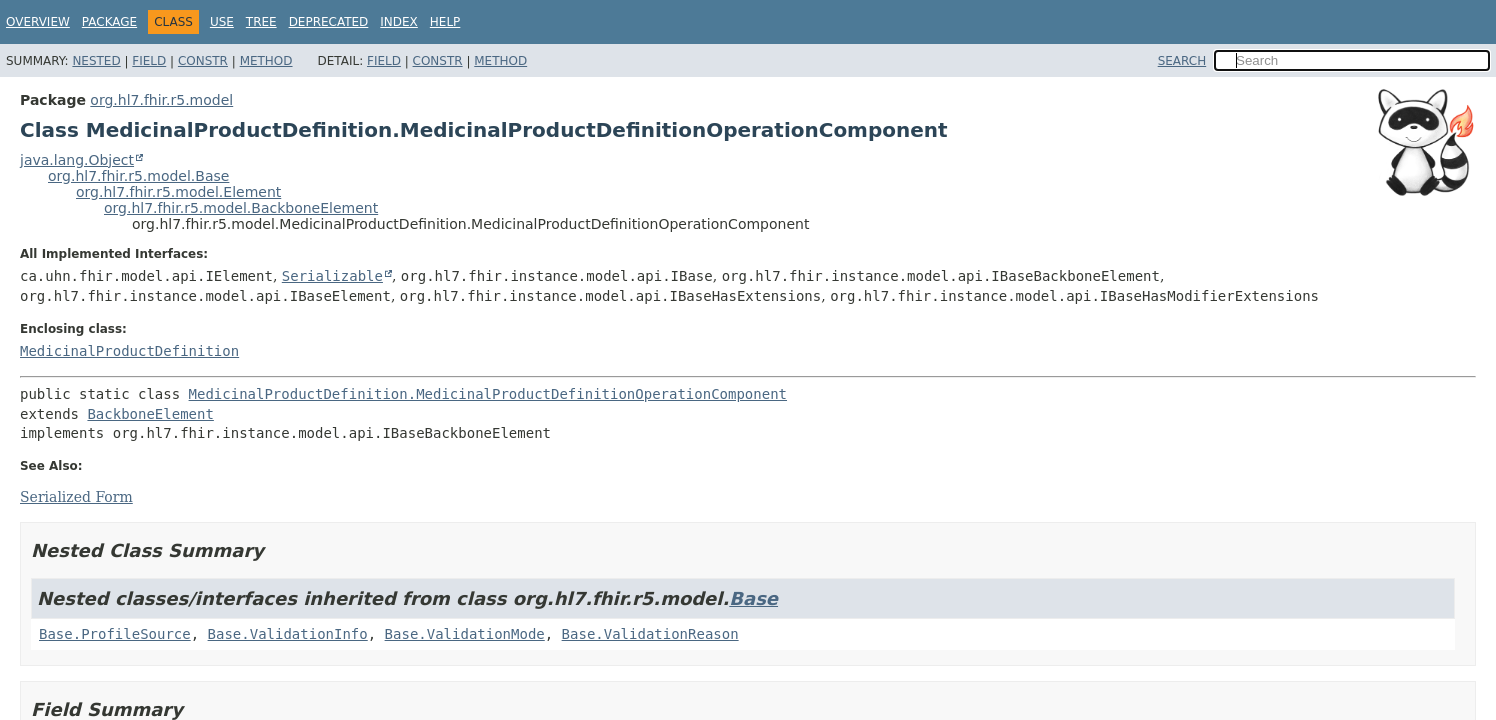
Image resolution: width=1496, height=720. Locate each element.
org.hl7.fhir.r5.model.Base (138, 176)
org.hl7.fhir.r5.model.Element (178, 192)
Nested (96, 61)
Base (753, 598)
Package (109, 22)
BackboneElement (150, 414)
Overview (38, 22)
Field (149, 61)
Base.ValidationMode (465, 634)
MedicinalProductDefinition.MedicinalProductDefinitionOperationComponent (488, 394)
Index (399, 22)
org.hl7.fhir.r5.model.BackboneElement (241, 208)
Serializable (332, 276)
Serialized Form (76, 497)
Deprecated (329, 22)
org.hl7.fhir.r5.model (161, 100)
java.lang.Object (77, 160)
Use (222, 22)
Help (445, 22)
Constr (203, 61)
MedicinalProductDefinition (129, 351)
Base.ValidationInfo (288, 634)
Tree (261, 22)
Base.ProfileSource (115, 634)
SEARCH (1182, 61)
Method (266, 61)
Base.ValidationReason (650, 634)
